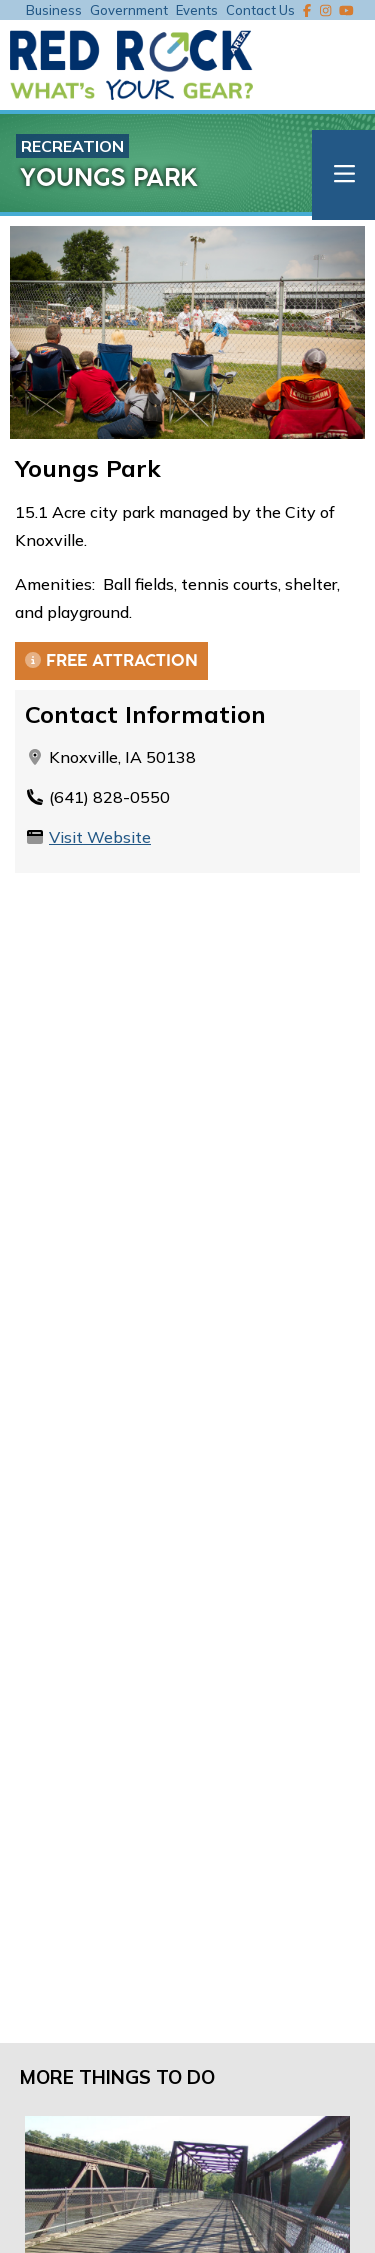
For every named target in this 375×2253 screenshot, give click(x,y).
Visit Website (100, 837)
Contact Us (260, 10)
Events (197, 10)
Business (54, 10)
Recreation (72, 146)
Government (129, 10)
